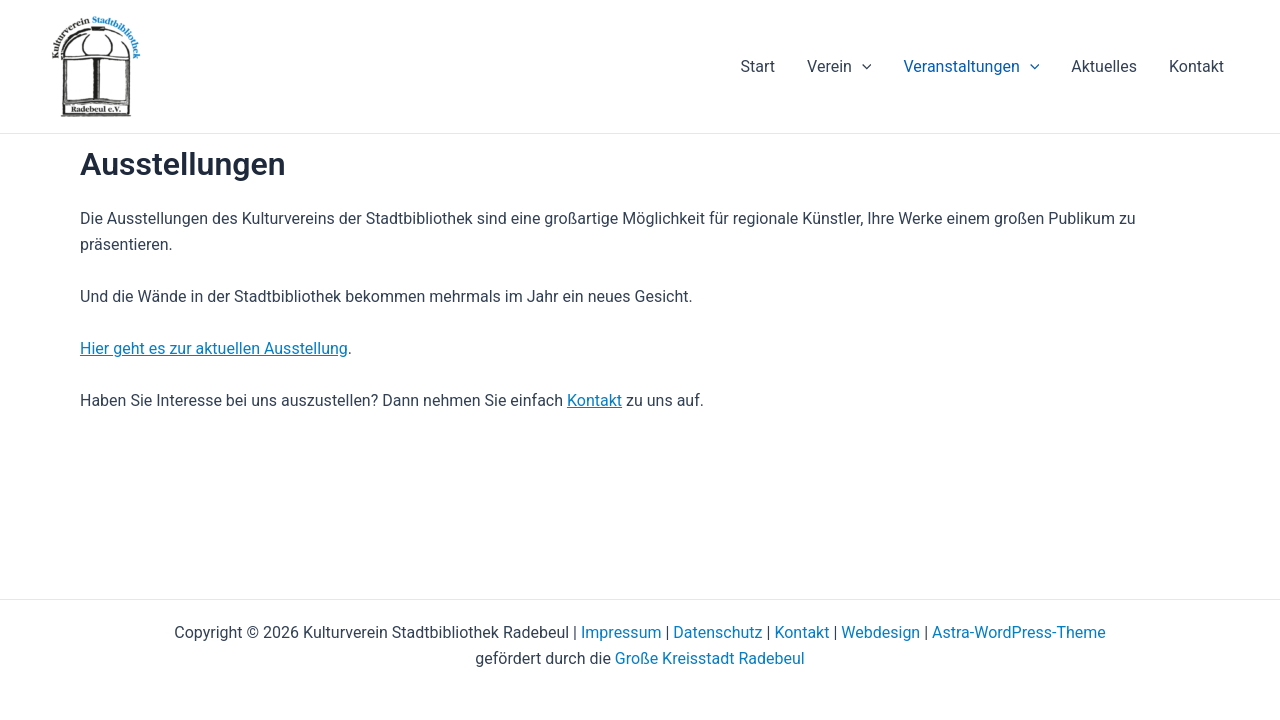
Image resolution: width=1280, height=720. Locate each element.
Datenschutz (717, 632)
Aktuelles (1104, 66)
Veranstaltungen (971, 67)
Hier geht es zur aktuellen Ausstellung (214, 348)
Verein (839, 67)
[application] (862, 67)
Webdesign (880, 632)
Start (758, 66)
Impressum (621, 632)
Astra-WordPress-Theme (1019, 632)
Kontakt (1196, 66)
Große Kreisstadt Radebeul (710, 658)
